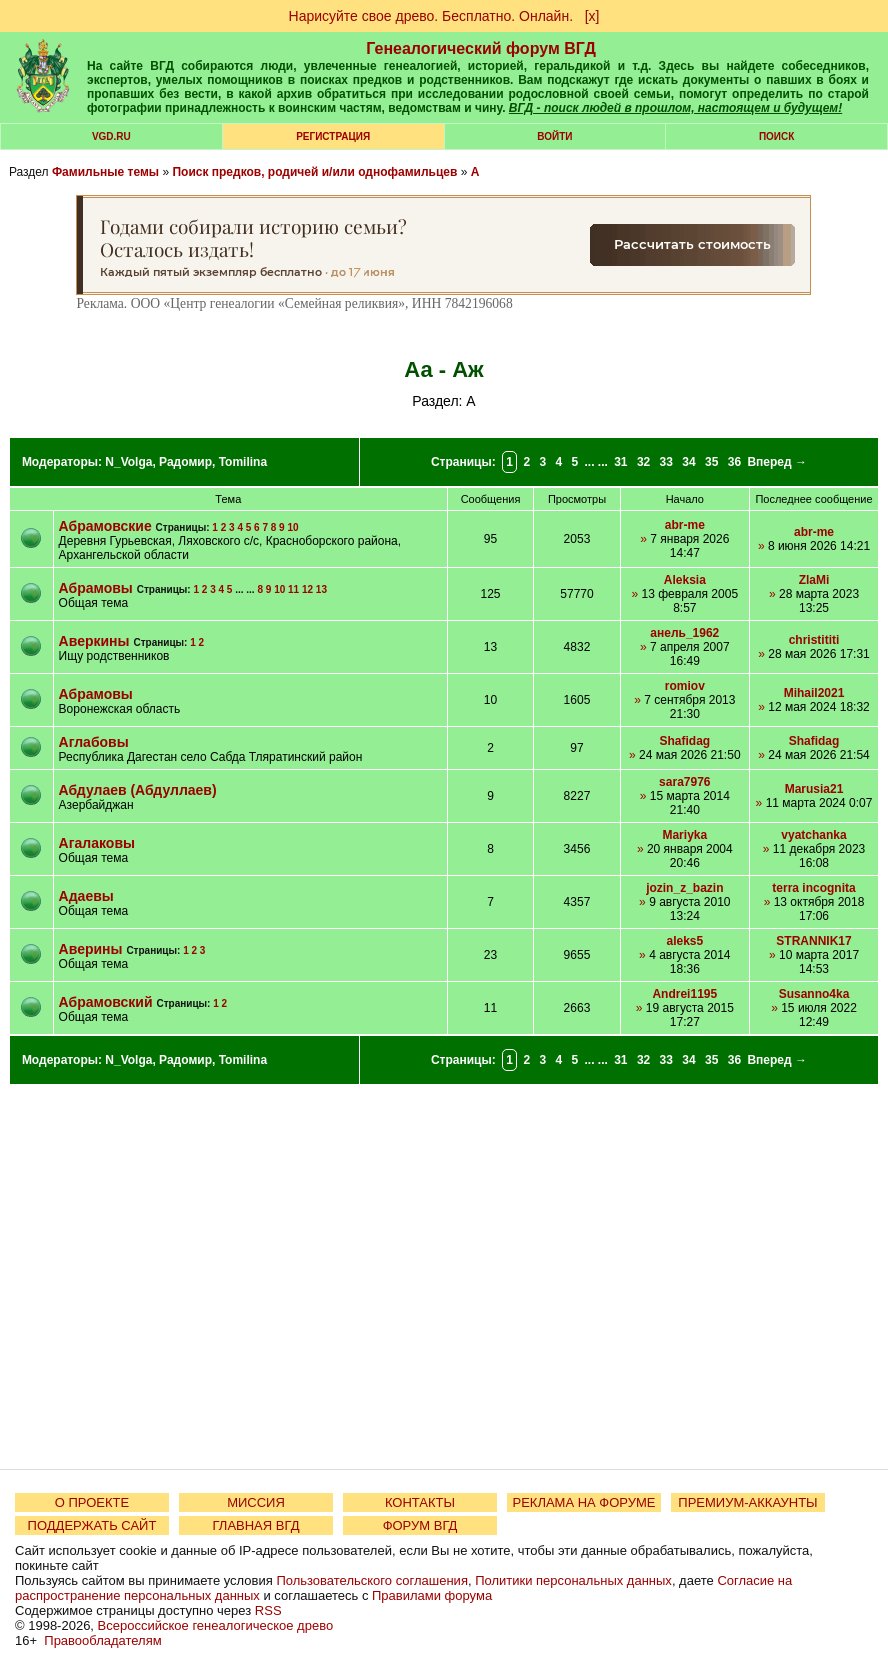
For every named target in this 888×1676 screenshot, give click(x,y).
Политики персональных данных (573, 1580)
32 (643, 462)
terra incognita (813, 888)
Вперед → (777, 462)
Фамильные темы (105, 172)
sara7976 (684, 782)
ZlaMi (814, 580)
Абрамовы (96, 588)
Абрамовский (108, 1002)
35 (711, 462)
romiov (685, 686)
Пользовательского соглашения (372, 1580)
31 (620, 462)
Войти (554, 136)
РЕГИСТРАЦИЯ (333, 136)
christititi (814, 640)
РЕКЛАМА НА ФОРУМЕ (583, 1502)
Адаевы (86, 896)
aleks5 (684, 941)
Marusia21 (814, 789)
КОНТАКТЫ (420, 1502)
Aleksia (685, 580)
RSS (268, 1610)
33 (666, 462)
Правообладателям (102, 1640)
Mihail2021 (814, 693)
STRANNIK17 (813, 941)
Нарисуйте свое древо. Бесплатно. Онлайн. (431, 16)
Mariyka (684, 835)
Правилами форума (432, 1595)
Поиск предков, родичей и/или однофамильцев (314, 172)
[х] (592, 16)
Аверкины (94, 641)
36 (734, 462)
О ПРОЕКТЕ (92, 1502)
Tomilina (243, 462)
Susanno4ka (814, 994)
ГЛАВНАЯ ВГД (256, 1525)
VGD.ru (111, 136)
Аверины (91, 949)
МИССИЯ (256, 1502)
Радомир (185, 462)
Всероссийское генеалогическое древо (216, 1625)
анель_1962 (684, 633)
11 (293, 589)
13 (321, 589)
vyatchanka (813, 835)
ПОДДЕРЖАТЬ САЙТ (92, 1525)
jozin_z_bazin (684, 888)
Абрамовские (105, 526)
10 (292, 527)
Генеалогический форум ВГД (481, 48)
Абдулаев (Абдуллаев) (138, 790)
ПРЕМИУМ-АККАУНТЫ (747, 1502)
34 (688, 462)
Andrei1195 (684, 994)
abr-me (685, 525)
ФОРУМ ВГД (420, 1525)
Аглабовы (94, 742)
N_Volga (128, 462)
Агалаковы (97, 843)
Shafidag (684, 741)
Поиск (776, 136)
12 (307, 589)
